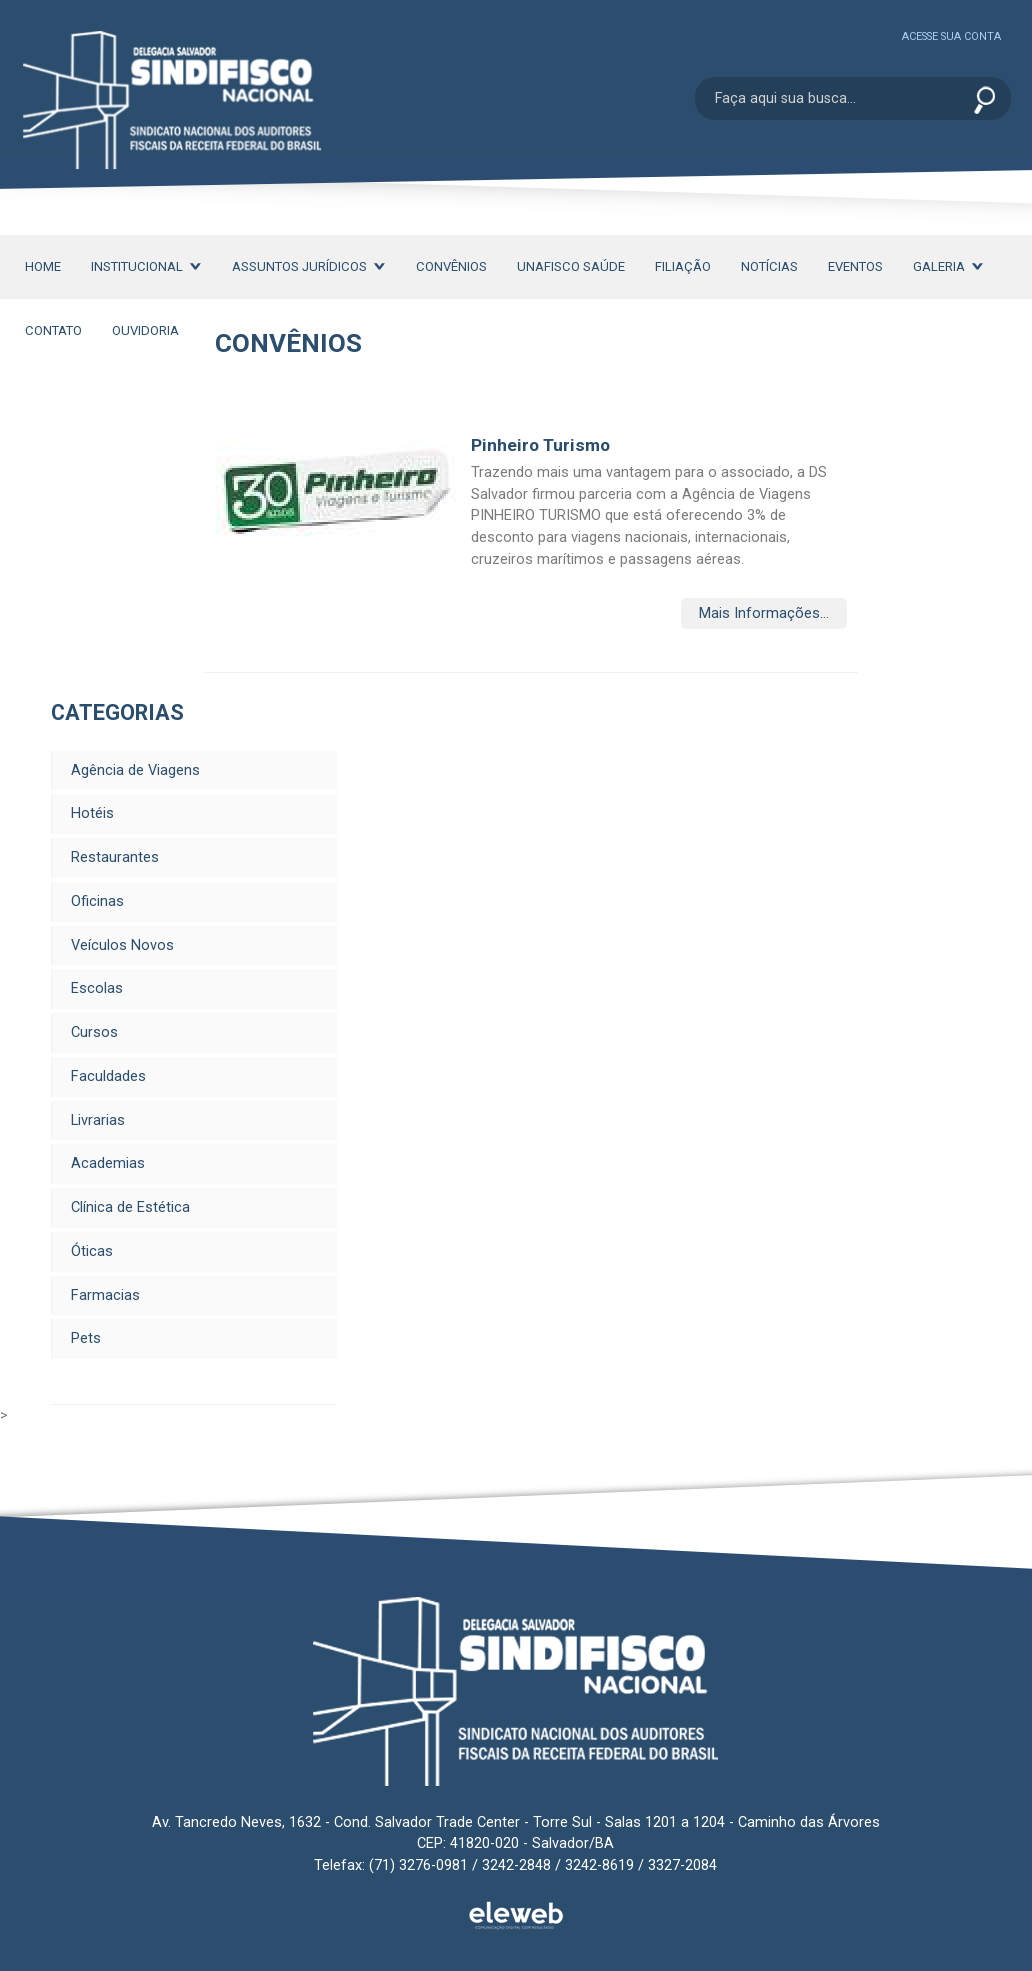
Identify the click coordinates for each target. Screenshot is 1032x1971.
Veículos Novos (122, 945)
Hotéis (92, 813)
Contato (53, 330)
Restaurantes (115, 857)
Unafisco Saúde (571, 266)
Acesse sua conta (951, 36)
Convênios (451, 266)
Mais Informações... (764, 613)
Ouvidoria (145, 330)
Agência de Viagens (135, 770)
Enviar (984, 101)
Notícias (769, 266)
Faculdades (108, 1076)
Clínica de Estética (130, 1207)
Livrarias (98, 1120)
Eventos (855, 266)
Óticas (92, 1251)
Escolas (97, 988)
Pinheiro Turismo (540, 445)
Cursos (94, 1032)
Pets (86, 1338)
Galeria (948, 266)
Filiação (683, 266)
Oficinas (97, 901)
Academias (108, 1163)
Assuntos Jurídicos (309, 266)
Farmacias (105, 1295)
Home (43, 266)
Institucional (146, 266)
